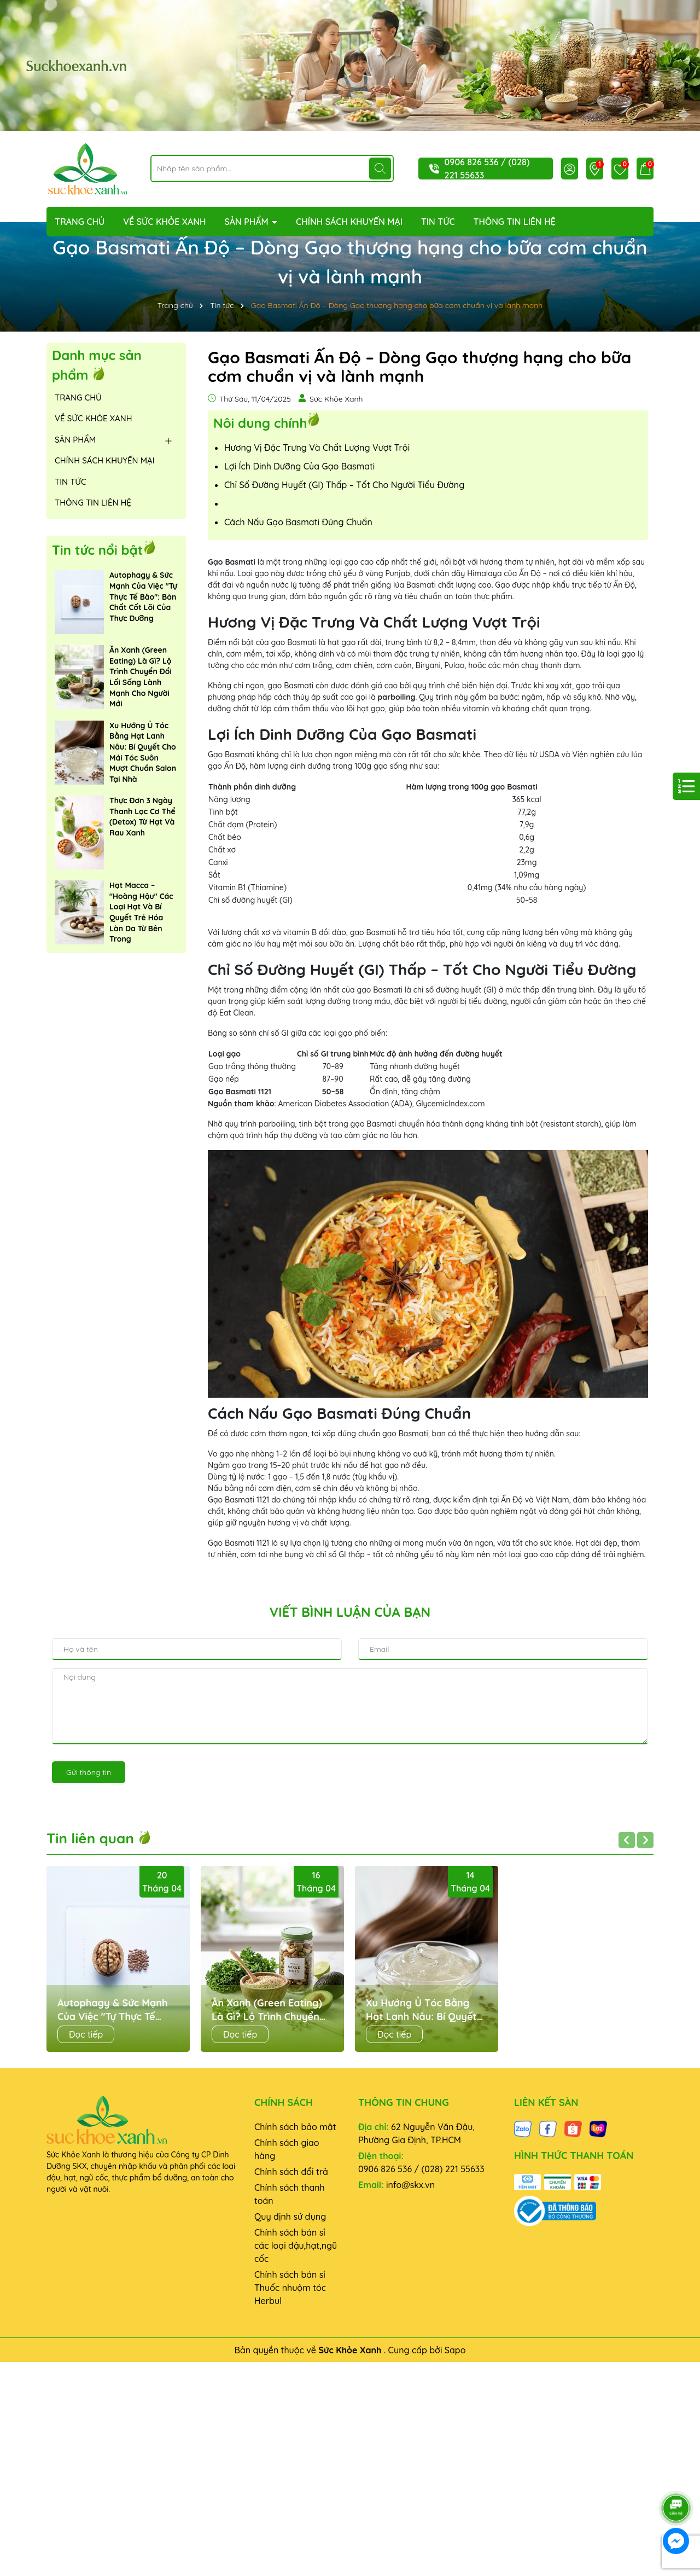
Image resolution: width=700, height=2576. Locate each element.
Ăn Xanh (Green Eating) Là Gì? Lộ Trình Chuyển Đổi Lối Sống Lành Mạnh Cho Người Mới (140, 677)
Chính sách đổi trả (291, 2171)
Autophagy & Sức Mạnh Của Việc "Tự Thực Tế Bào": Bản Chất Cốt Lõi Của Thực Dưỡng (143, 596)
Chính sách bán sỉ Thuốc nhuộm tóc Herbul (290, 2287)
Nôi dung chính (260, 422)
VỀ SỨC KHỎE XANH (164, 221)
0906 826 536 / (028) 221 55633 (421, 2168)
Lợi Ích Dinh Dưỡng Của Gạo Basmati (299, 466)
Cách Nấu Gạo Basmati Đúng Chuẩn (298, 522)
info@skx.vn (410, 2184)
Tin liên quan (98, 1838)
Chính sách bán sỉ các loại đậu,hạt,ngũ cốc (295, 2245)
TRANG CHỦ (79, 221)
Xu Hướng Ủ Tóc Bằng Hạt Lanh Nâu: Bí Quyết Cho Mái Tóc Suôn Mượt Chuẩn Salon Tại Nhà (142, 752)
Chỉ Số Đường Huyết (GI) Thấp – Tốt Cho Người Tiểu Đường (344, 484)
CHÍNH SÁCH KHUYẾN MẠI (349, 221)
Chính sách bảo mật (295, 2126)
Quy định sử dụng (290, 2216)
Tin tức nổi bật (97, 550)
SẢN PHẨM (247, 221)
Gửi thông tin (88, 1772)
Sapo (455, 2350)
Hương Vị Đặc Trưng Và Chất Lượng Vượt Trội (317, 447)
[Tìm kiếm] (380, 168)
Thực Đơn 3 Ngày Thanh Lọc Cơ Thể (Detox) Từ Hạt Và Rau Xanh (142, 817)
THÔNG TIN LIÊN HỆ (515, 221)
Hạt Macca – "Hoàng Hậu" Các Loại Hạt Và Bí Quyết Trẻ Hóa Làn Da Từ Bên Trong (141, 912)
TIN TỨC (438, 221)
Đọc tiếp (86, 2034)
